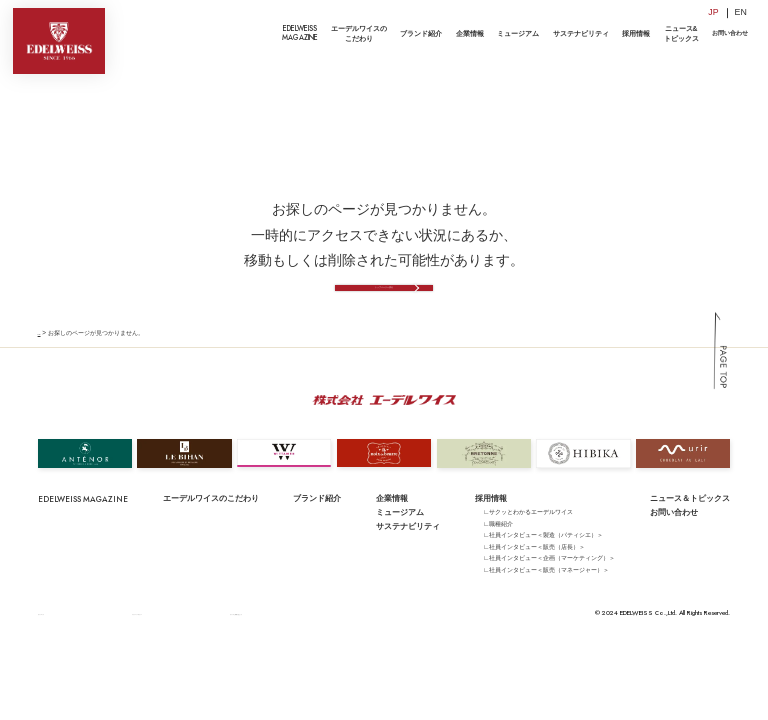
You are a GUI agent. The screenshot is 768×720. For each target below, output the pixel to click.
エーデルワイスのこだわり (359, 33)
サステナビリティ (581, 33)
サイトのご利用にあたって (206, 647)
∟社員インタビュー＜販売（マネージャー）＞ (546, 603)
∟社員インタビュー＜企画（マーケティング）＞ (549, 592)
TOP (44, 367)
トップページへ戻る (383, 310)
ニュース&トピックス (681, 33)
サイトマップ (56, 647)
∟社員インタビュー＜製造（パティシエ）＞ (543, 569)
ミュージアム (518, 33)
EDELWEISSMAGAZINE (300, 33)
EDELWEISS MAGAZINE (83, 533)
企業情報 (470, 33)
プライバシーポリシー (122, 647)
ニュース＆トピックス (690, 532)
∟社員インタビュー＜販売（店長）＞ (534, 580)
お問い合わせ (730, 33)
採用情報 (636, 33)
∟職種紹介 (498, 557)
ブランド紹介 (421, 33)
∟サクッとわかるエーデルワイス (528, 546)
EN (741, 12)
